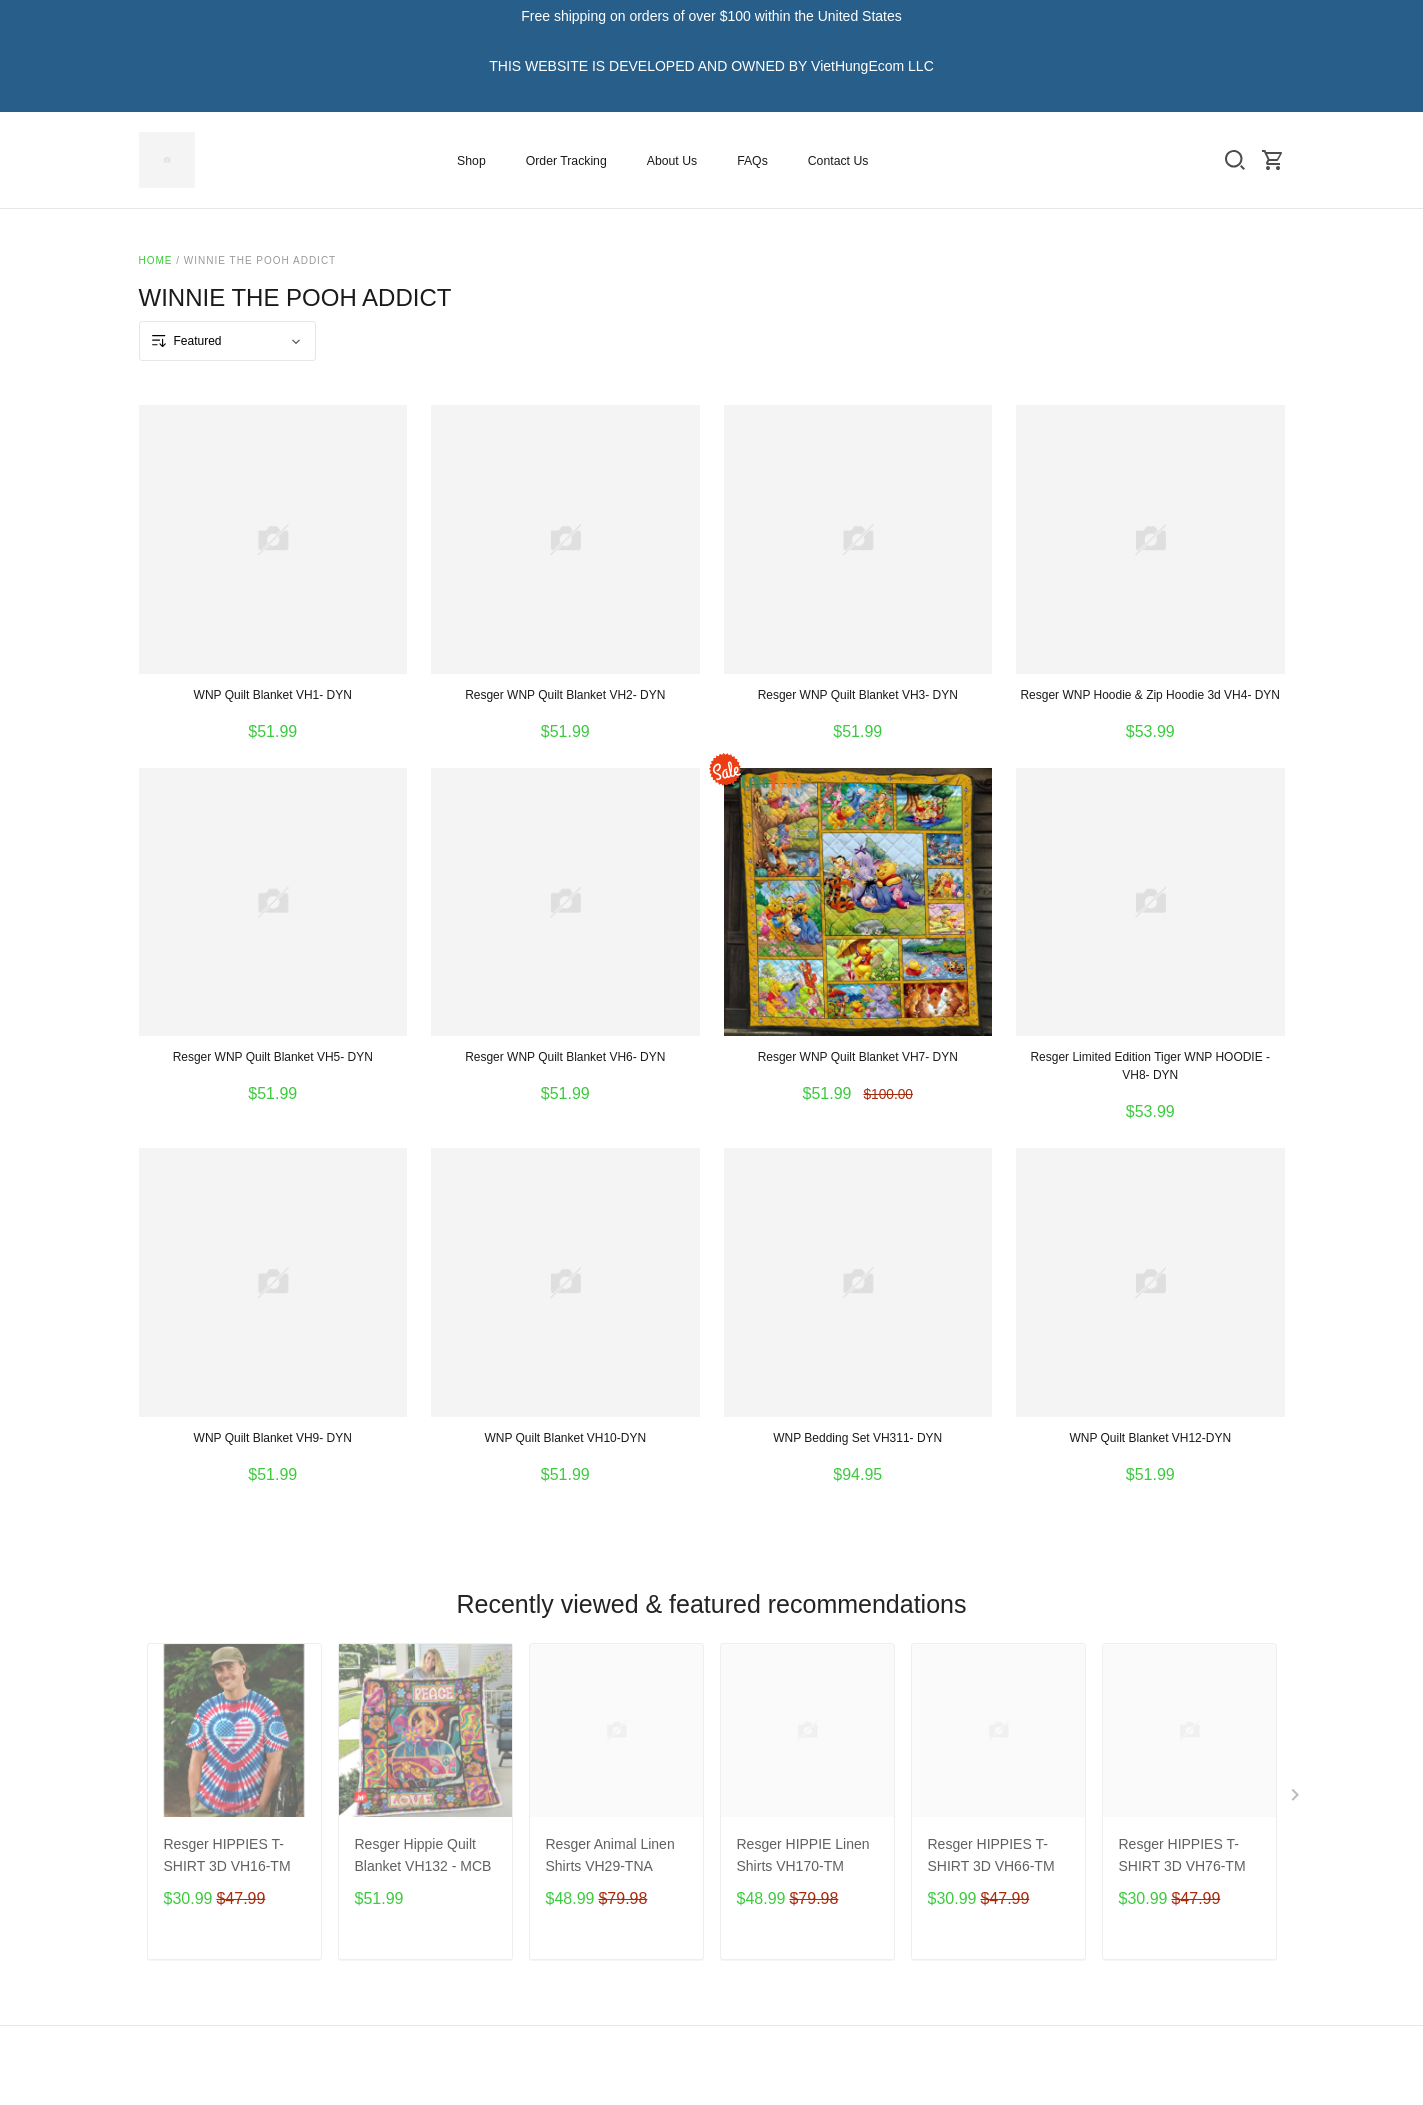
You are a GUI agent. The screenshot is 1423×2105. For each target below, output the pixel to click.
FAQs (752, 161)
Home (156, 260)
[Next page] (1297, 1799)
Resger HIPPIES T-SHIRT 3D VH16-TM (227, 1855)
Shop (471, 161)
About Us (672, 161)
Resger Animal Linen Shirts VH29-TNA (610, 1855)
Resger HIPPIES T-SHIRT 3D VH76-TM (1182, 1855)
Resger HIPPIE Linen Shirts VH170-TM (803, 1855)
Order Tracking (566, 161)
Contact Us (838, 161)
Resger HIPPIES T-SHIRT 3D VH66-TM (991, 1855)
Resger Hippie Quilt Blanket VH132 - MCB (423, 1855)
